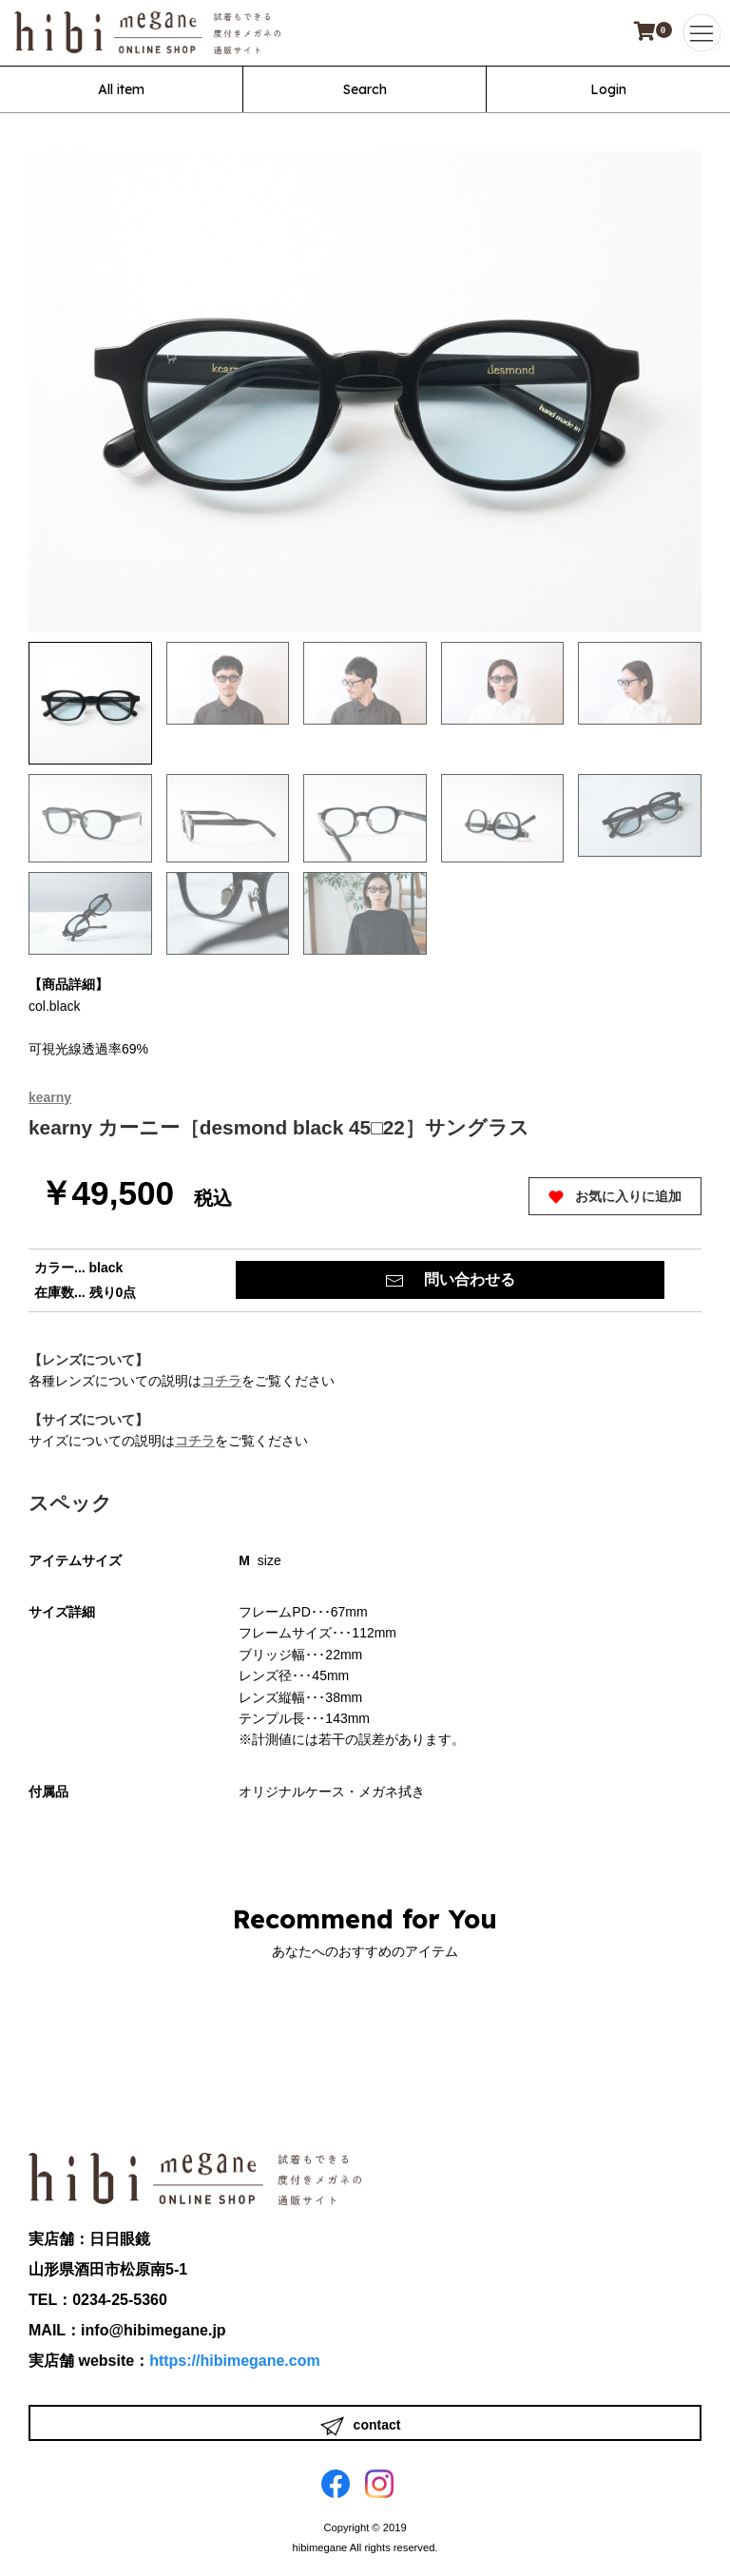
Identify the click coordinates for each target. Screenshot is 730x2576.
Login (608, 89)
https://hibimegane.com (234, 2361)
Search (365, 89)
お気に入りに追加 (615, 1197)
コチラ (221, 1380)
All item (121, 89)
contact (360, 2426)
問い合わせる (449, 1280)
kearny (50, 1097)
